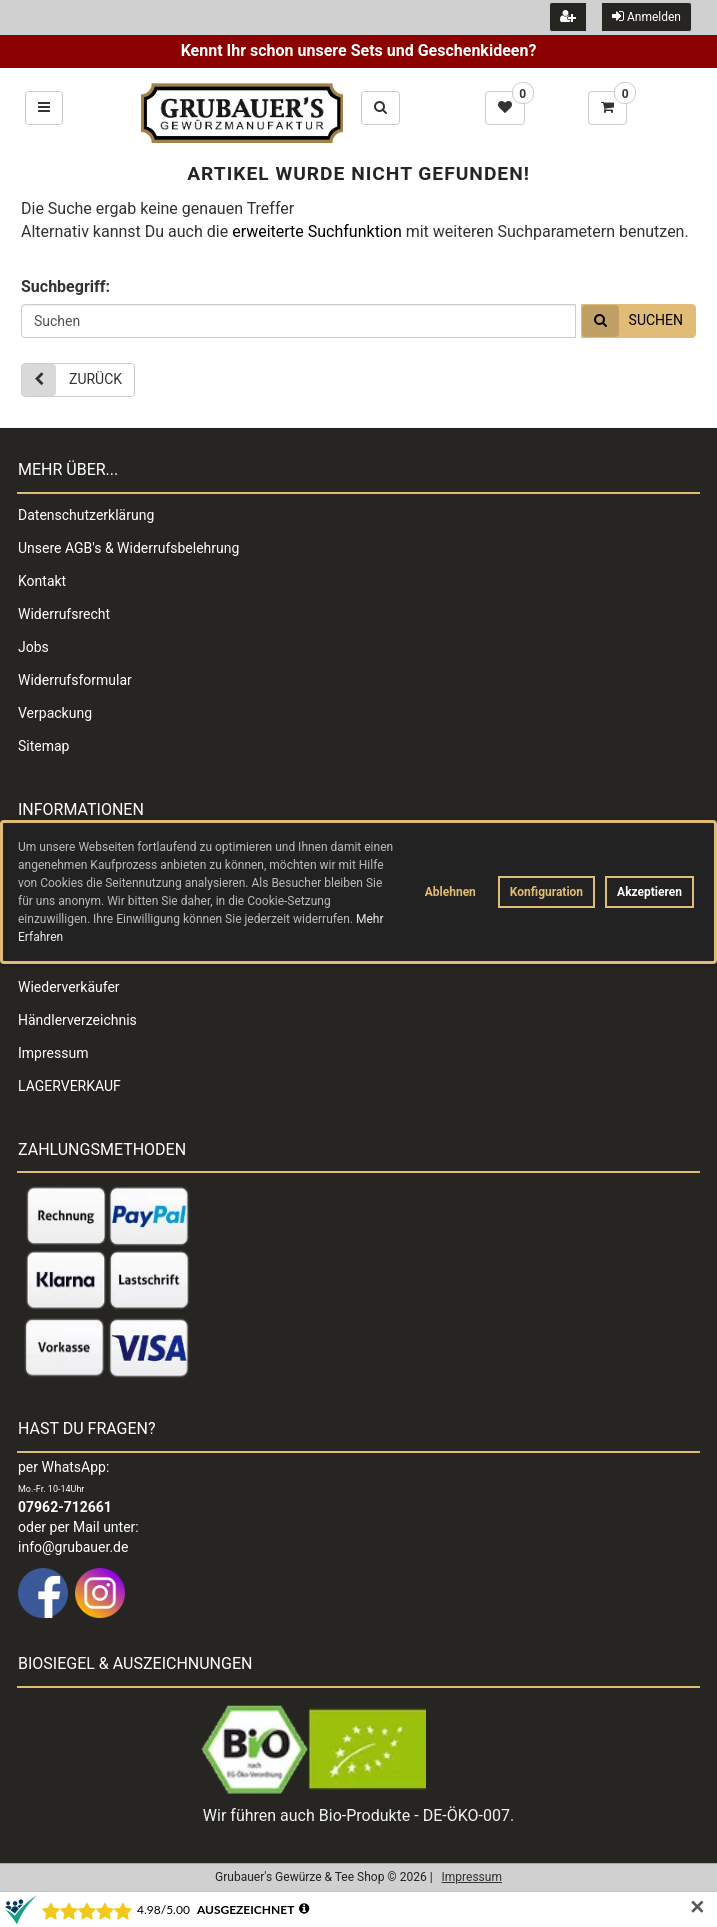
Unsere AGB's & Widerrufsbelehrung (128, 548)
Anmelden (646, 16)
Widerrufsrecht (64, 614)
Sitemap (43, 746)
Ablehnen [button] (450, 892)
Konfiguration (546, 892)
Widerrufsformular (75, 680)
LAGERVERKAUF (69, 1086)
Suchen (632, 321)
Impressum (53, 1053)
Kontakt (42, 581)
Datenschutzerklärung (86, 515)
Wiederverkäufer (69, 987)
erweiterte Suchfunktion (317, 231)
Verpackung (55, 713)
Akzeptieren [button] (649, 892)
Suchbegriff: (65, 286)
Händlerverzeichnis (77, 1020)
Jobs (33, 647)
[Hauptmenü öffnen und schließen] (44, 108)
